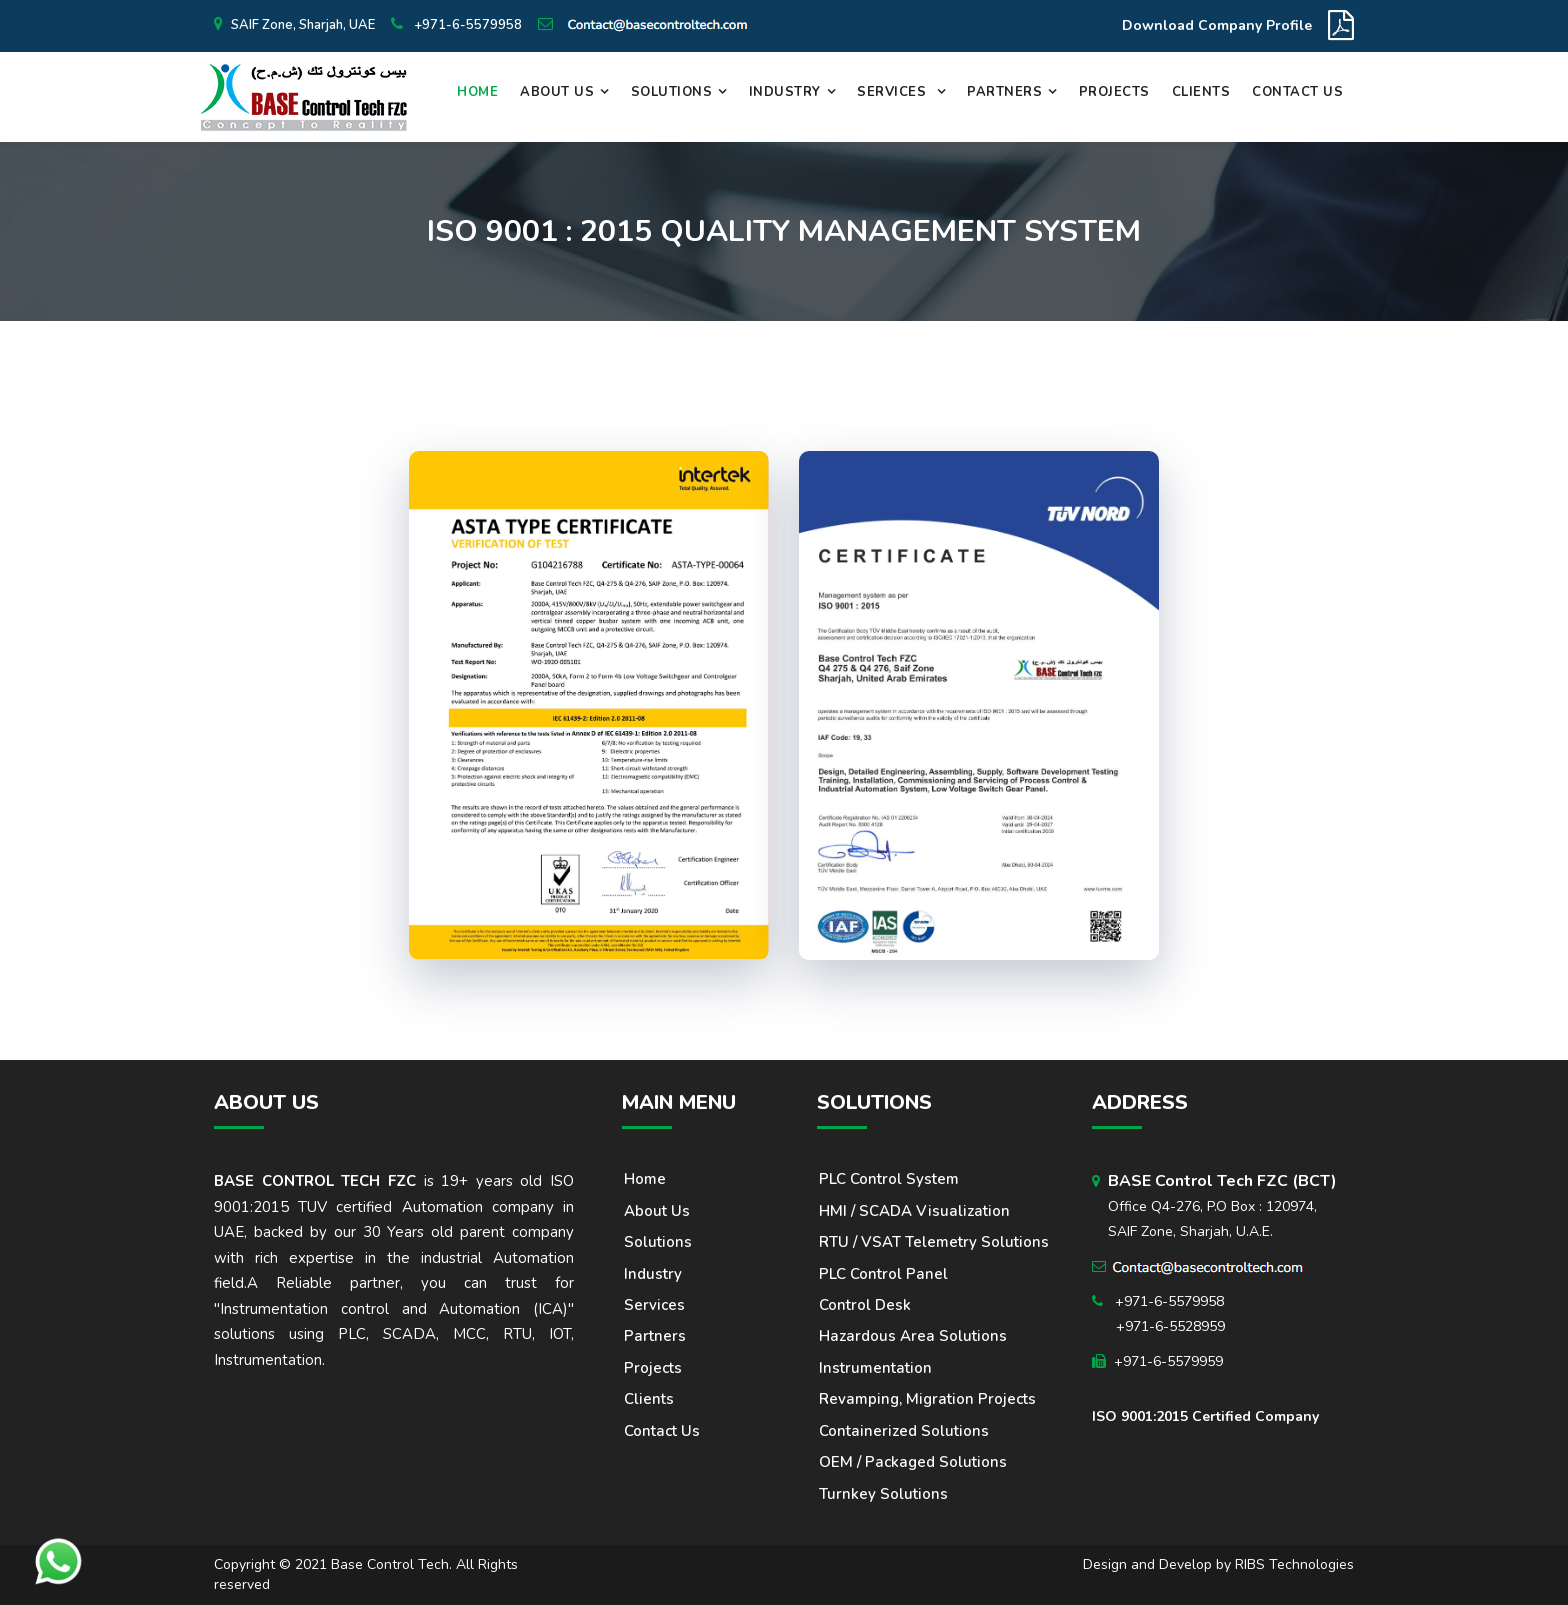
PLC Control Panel (883, 1274)
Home (477, 92)
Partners (1004, 92)
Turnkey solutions (883, 1494)
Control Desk (865, 1305)
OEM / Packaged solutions (913, 1462)
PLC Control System (889, 1179)
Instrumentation (875, 1368)
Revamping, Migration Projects (927, 1399)
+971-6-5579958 (466, 25)
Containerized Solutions (904, 1431)
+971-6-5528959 (1170, 1326)
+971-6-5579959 (1168, 1361)
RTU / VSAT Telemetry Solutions (934, 1242)
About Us (557, 92)
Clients (1201, 92)
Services (894, 92)
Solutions (672, 92)
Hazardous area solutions (913, 1336)
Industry (785, 92)
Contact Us (1297, 92)
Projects (1114, 92)
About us (657, 1211)
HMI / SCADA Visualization (914, 1211)
